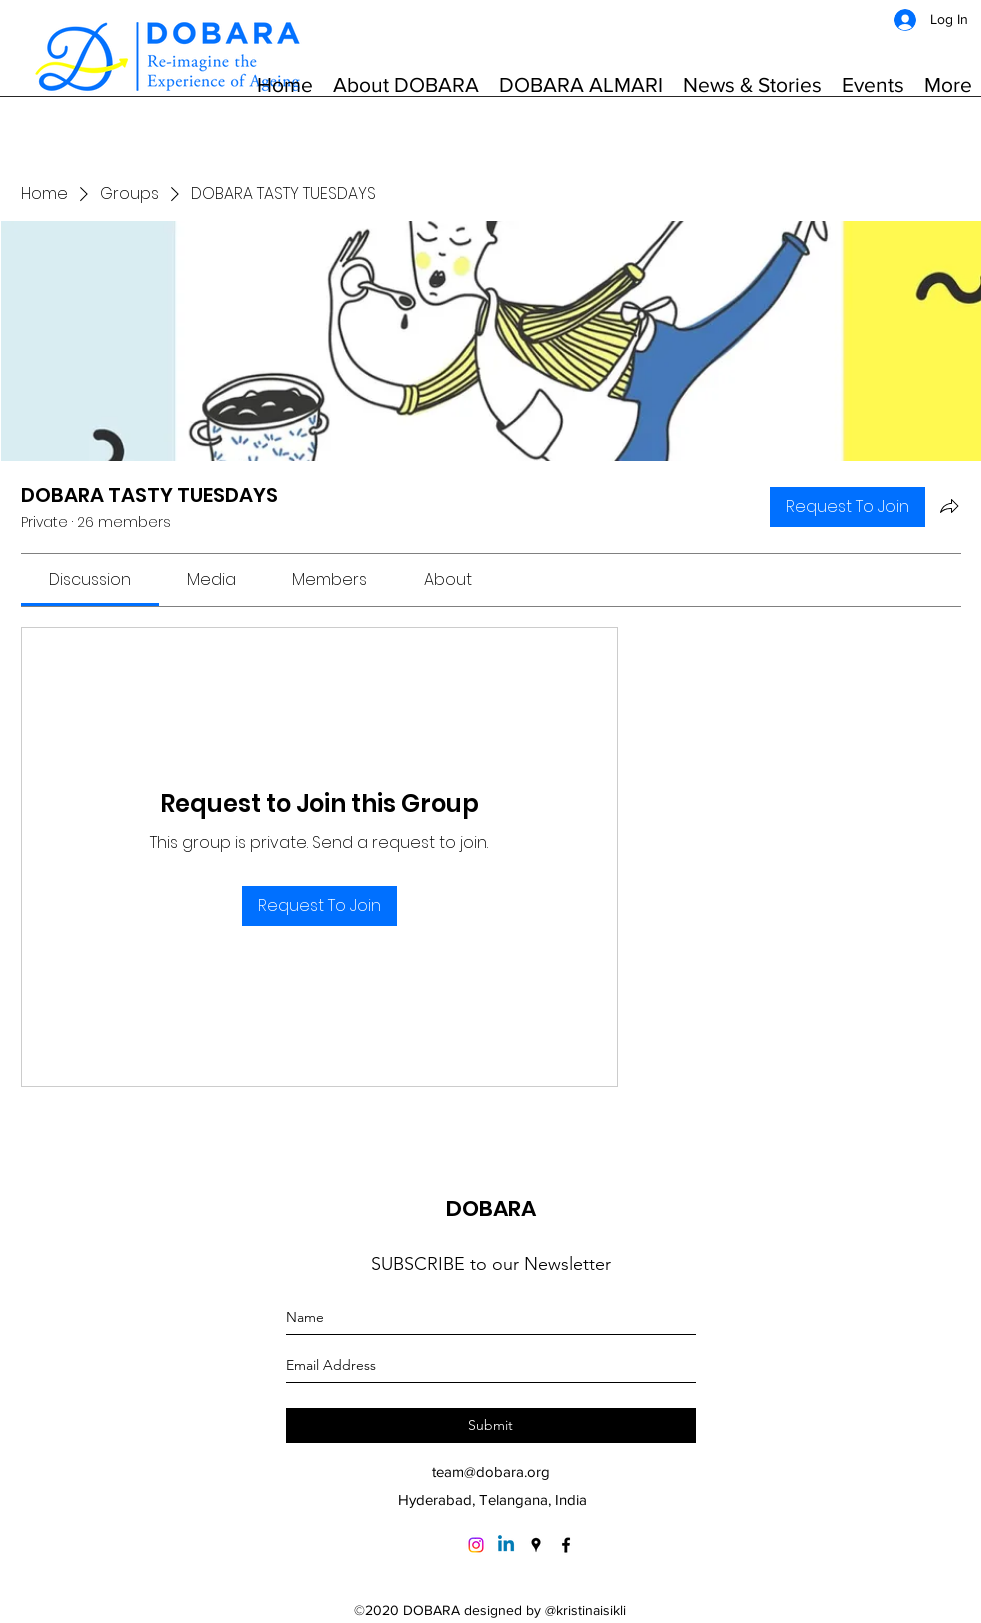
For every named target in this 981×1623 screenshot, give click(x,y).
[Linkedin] (506, 1545)
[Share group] (949, 506)
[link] (90, 579)
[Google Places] (536, 1545)
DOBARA (491, 1208)
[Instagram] (476, 1545)
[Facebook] (566, 1545)
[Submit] (491, 1425)
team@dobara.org (491, 1471)
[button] (406, 85)
